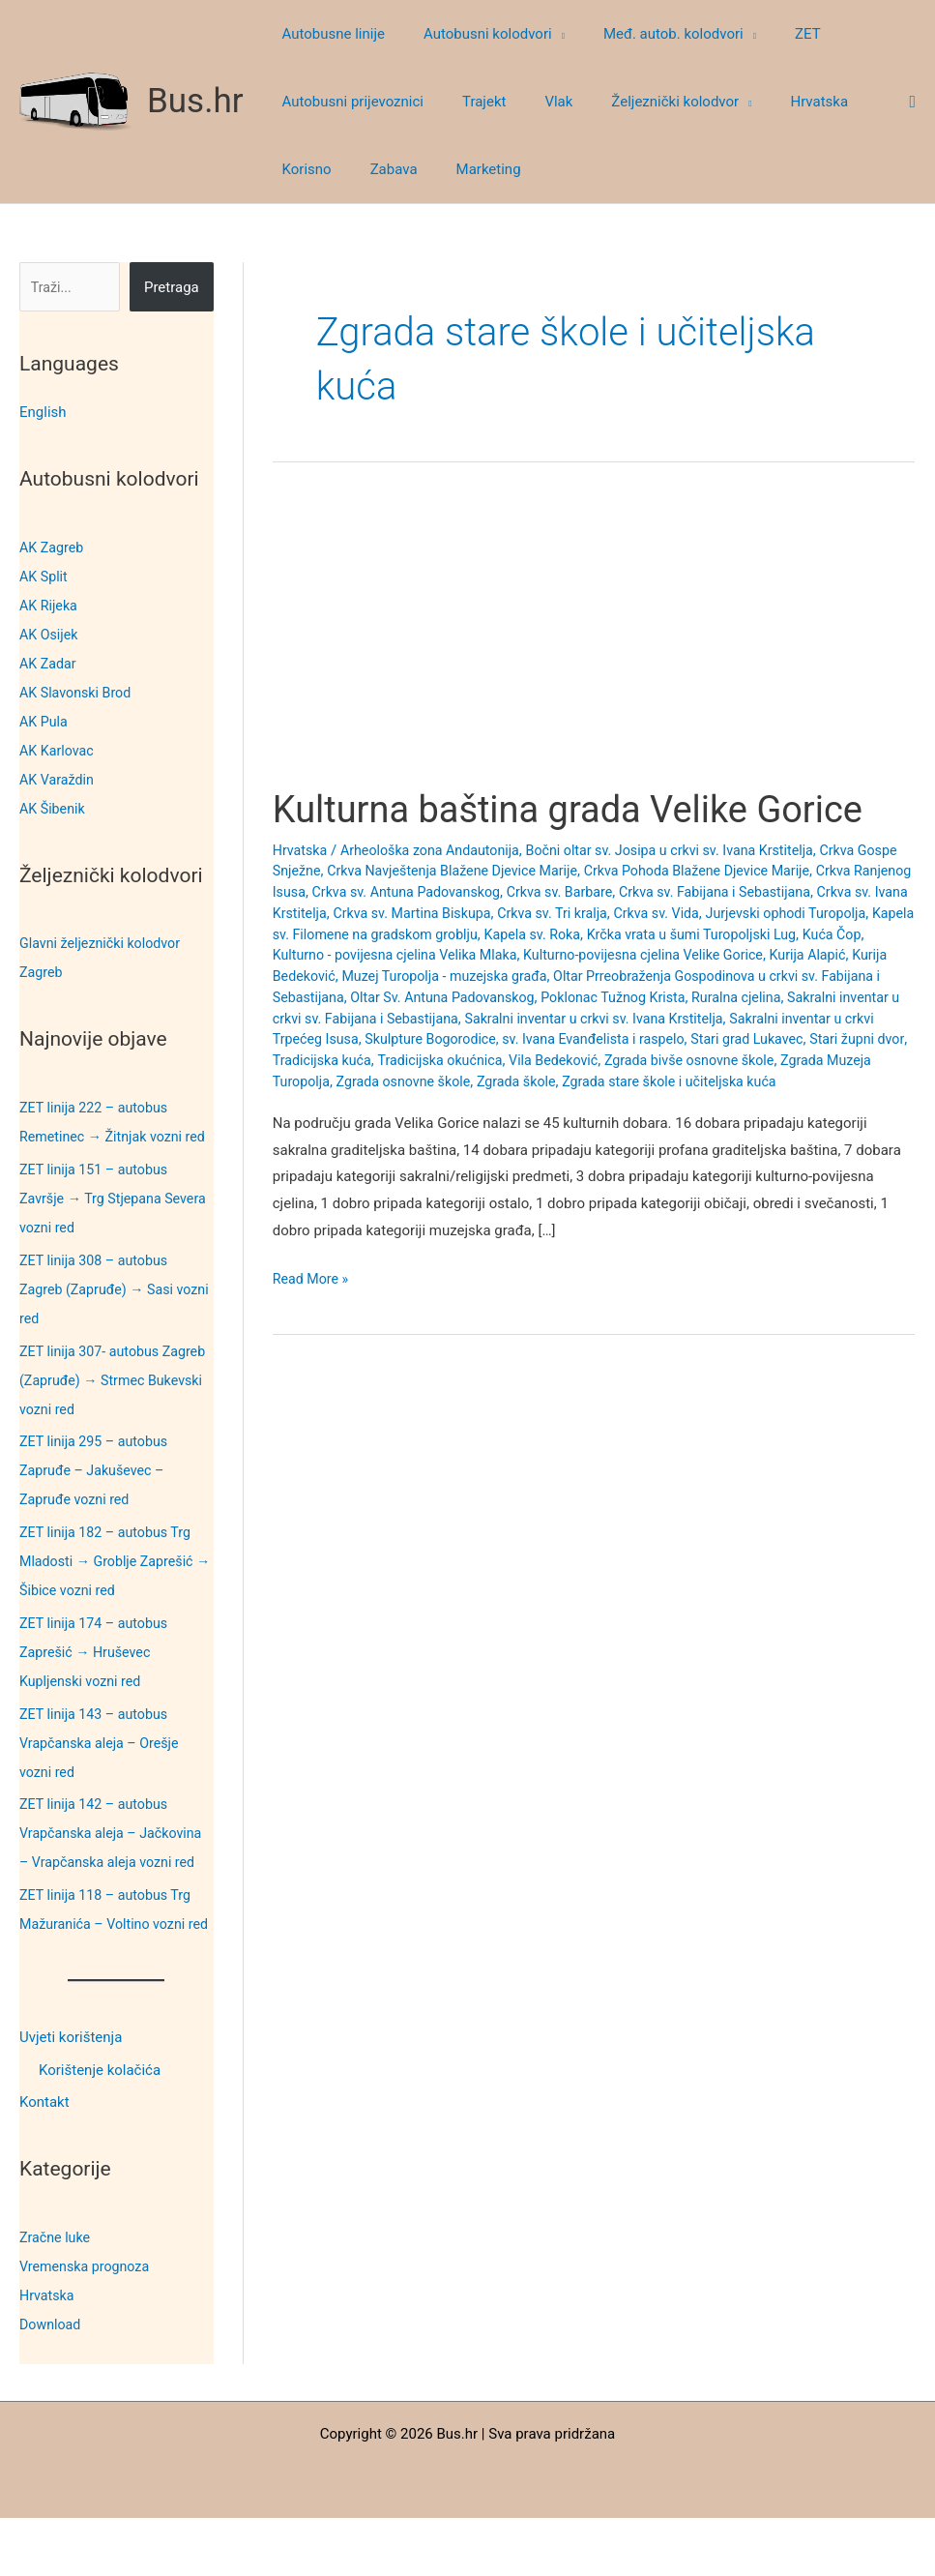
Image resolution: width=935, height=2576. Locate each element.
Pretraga (171, 287)
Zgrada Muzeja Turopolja (610, 1081)
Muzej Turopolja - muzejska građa (671, 976)
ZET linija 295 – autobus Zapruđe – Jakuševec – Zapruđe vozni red (97, 1499)
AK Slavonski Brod (78, 692)
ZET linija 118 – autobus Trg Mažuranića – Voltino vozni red (109, 1953)
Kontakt (44, 2161)
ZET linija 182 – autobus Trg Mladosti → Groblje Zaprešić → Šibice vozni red (110, 1590)
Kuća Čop (443, 954)
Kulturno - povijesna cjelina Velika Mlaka (610, 954)
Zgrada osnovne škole (766, 1081)
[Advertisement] (593, 642)
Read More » (313, 1301)
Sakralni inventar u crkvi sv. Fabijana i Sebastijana (576, 1018)
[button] (544, 34)
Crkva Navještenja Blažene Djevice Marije (506, 870)
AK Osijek (50, 634)
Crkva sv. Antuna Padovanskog (517, 892)
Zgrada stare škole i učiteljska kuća (426, 1102)
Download (51, 2382)
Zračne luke (56, 2295)
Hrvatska (48, 2353)
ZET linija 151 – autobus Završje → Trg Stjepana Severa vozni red (97, 1227)
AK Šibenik (53, 808)
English (43, 412)
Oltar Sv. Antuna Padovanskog (671, 997)
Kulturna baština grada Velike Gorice (583, 809)
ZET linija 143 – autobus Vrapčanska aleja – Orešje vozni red (103, 1772)
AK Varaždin (58, 779)
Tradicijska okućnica (818, 1060)
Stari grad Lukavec (471, 1060)
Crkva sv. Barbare (678, 892)
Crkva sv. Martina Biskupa (600, 913)
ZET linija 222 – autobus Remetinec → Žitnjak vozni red (104, 1136)
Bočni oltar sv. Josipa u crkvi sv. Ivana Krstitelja (690, 850)
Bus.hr (195, 101)
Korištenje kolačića (100, 2128)
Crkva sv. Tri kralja (748, 913)
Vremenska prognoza (88, 2324)
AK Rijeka (49, 605)
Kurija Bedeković (503, 976)
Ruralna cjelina (363, 1018)
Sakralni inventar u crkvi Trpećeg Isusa (518, 1039)
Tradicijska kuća (694, 1060)
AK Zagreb (53, 547)
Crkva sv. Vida (857, 913)
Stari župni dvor (586, 1060)
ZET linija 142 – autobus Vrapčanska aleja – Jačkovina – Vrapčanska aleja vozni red (115, 1862)
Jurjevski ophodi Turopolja (357, 934)
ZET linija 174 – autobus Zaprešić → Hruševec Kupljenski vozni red (97, 1681)
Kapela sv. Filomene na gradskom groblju (580, 934)
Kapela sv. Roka (769, 934)
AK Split (44, 576)
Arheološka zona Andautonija (437, 850)
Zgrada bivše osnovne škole (434, 1081)
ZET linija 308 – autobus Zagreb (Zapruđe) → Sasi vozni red (100, 1318)
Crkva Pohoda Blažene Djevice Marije (764, 870)
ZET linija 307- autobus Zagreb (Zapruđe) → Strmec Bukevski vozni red (109, 1409)
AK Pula (44, 721)
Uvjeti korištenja (70, 2095)
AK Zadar (49, 663)
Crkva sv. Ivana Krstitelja (432, 913)
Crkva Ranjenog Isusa (342, 892)
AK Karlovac (58, 750)
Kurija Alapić (403, 976)
